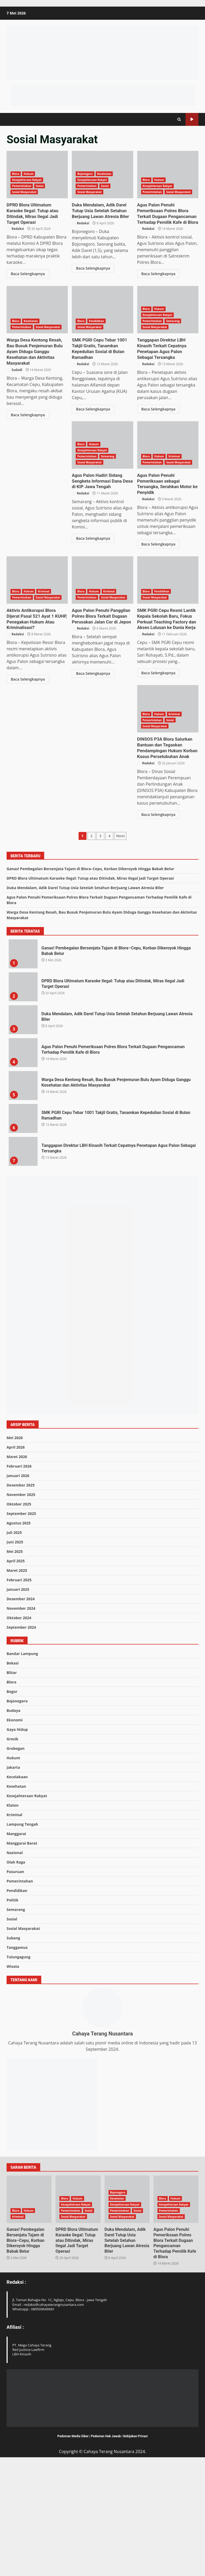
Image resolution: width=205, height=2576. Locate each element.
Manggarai (16, 1946)
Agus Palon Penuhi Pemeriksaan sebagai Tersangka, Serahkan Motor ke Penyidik (37, 565)
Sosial (39, 186)
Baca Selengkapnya (28, 267)
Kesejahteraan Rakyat (27, 180)
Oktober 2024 (19, 1729)
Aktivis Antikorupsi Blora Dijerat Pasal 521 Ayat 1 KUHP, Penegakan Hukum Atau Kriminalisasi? (102, 565)
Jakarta (13, 1879)
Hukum (28, 174)
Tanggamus (17, 2059)
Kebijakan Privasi (135, 2548)
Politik (12, 2012)
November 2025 (21, 1606)
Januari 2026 (18, 1587)
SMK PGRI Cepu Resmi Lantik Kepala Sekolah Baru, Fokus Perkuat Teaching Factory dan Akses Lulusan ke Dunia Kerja (167, 694)
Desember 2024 (21, 1710)
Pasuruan (15, 1984)
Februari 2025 (19, 1692)
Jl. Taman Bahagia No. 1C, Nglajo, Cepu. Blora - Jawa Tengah (59, 2412)
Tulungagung (18, 2069)
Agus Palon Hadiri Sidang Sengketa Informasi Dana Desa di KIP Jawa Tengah (166, 473)
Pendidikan (96, 320)
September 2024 (21, 1739)
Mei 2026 (15, 1549)
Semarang (173, 320)
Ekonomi (15, 1832)
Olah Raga (16, 1974)
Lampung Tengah (22, 1936)
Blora (15, 174)
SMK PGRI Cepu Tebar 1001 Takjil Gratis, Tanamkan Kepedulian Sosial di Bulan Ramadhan (102, 308)
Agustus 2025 (19, 1635)
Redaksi (15, 222)
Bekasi (13, 1775)
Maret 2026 (17, 1568)
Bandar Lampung (22, 1765)
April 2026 (16, 1559)
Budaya (13, 1822)
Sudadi (14, 367)
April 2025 (16, 1673)
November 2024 (21, 1720)
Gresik (12, 1851)
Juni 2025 (15, 1654)
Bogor (12, 1803)
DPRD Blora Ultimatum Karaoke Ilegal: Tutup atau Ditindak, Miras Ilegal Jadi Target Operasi (36, 210)
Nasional (15, 1965)
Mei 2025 (15, 1663)
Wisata (13, 2078)
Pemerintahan (21, 186)
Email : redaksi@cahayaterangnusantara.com (48, 2416)
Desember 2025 (21, 1597)
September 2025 (21, 1625)
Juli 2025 (14, 1644)
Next (120, 947)
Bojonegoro (85, 174)
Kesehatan (104, 174)
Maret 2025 (17, 1682)
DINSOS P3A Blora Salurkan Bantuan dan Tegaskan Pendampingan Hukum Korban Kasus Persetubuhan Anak (37, 822)
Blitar (12, 1784)
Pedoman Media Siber (73, 2548)
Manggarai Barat (22, 1955)
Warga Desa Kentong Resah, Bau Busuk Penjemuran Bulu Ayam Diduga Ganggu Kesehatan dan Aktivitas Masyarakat (37, 308)
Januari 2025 (18, 1701)
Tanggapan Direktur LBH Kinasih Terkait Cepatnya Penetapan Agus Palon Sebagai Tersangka (167, 344)
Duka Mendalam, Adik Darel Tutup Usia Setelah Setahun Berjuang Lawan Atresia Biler (99, 210)
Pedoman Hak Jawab (106, 2548)
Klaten (13, 1917)
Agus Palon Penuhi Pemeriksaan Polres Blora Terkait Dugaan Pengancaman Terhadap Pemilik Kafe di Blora (167, 174)
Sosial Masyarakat (24, 192)
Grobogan (15, 1860)
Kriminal (43, 577)
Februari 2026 (19, 1578)
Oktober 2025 (19, 1616)
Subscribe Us (192, 119)
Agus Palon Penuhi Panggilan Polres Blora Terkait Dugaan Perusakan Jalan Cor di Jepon (167, 565)
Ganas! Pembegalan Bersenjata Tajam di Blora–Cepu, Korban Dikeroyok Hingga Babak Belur (90, 981)
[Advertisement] (102, 95)
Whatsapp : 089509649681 (33, 2421)
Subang (13, 2050)
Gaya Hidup (17, 1841)
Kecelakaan (17, 1889)
